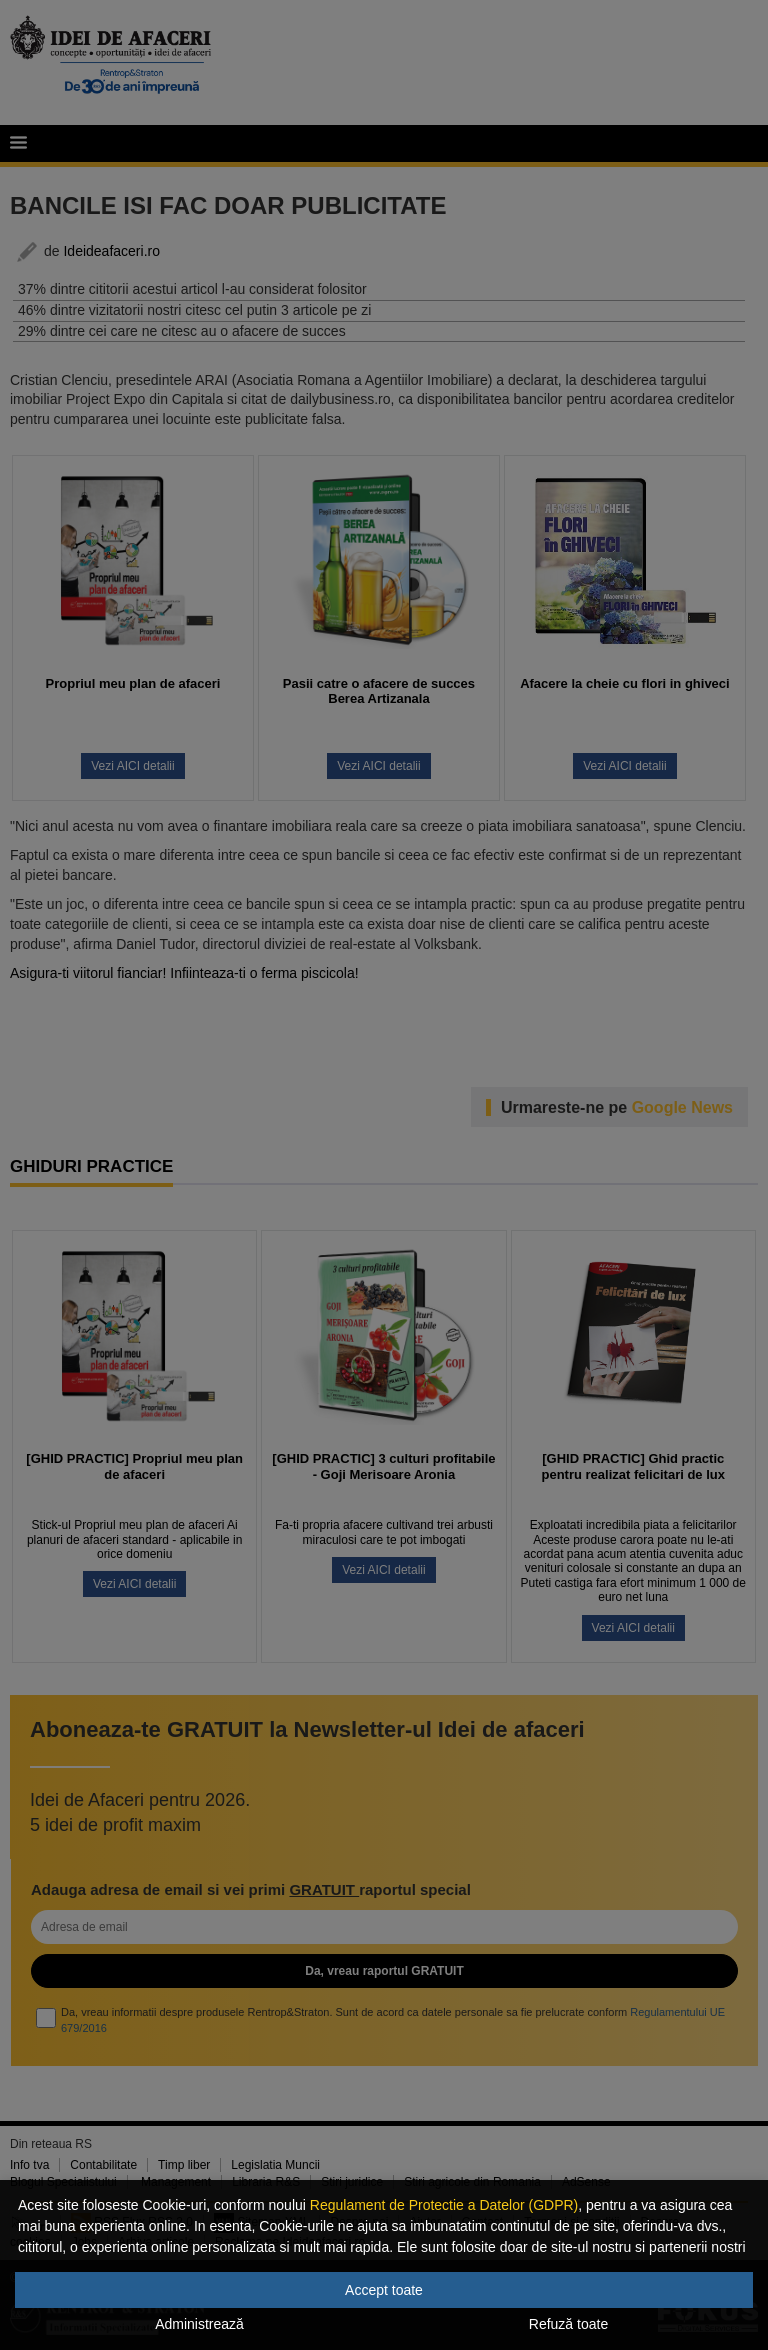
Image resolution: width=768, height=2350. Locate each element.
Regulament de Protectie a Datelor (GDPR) (444, 2205)
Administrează (199, 2324)
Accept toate (384, 2290)
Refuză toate (568, 2324)
